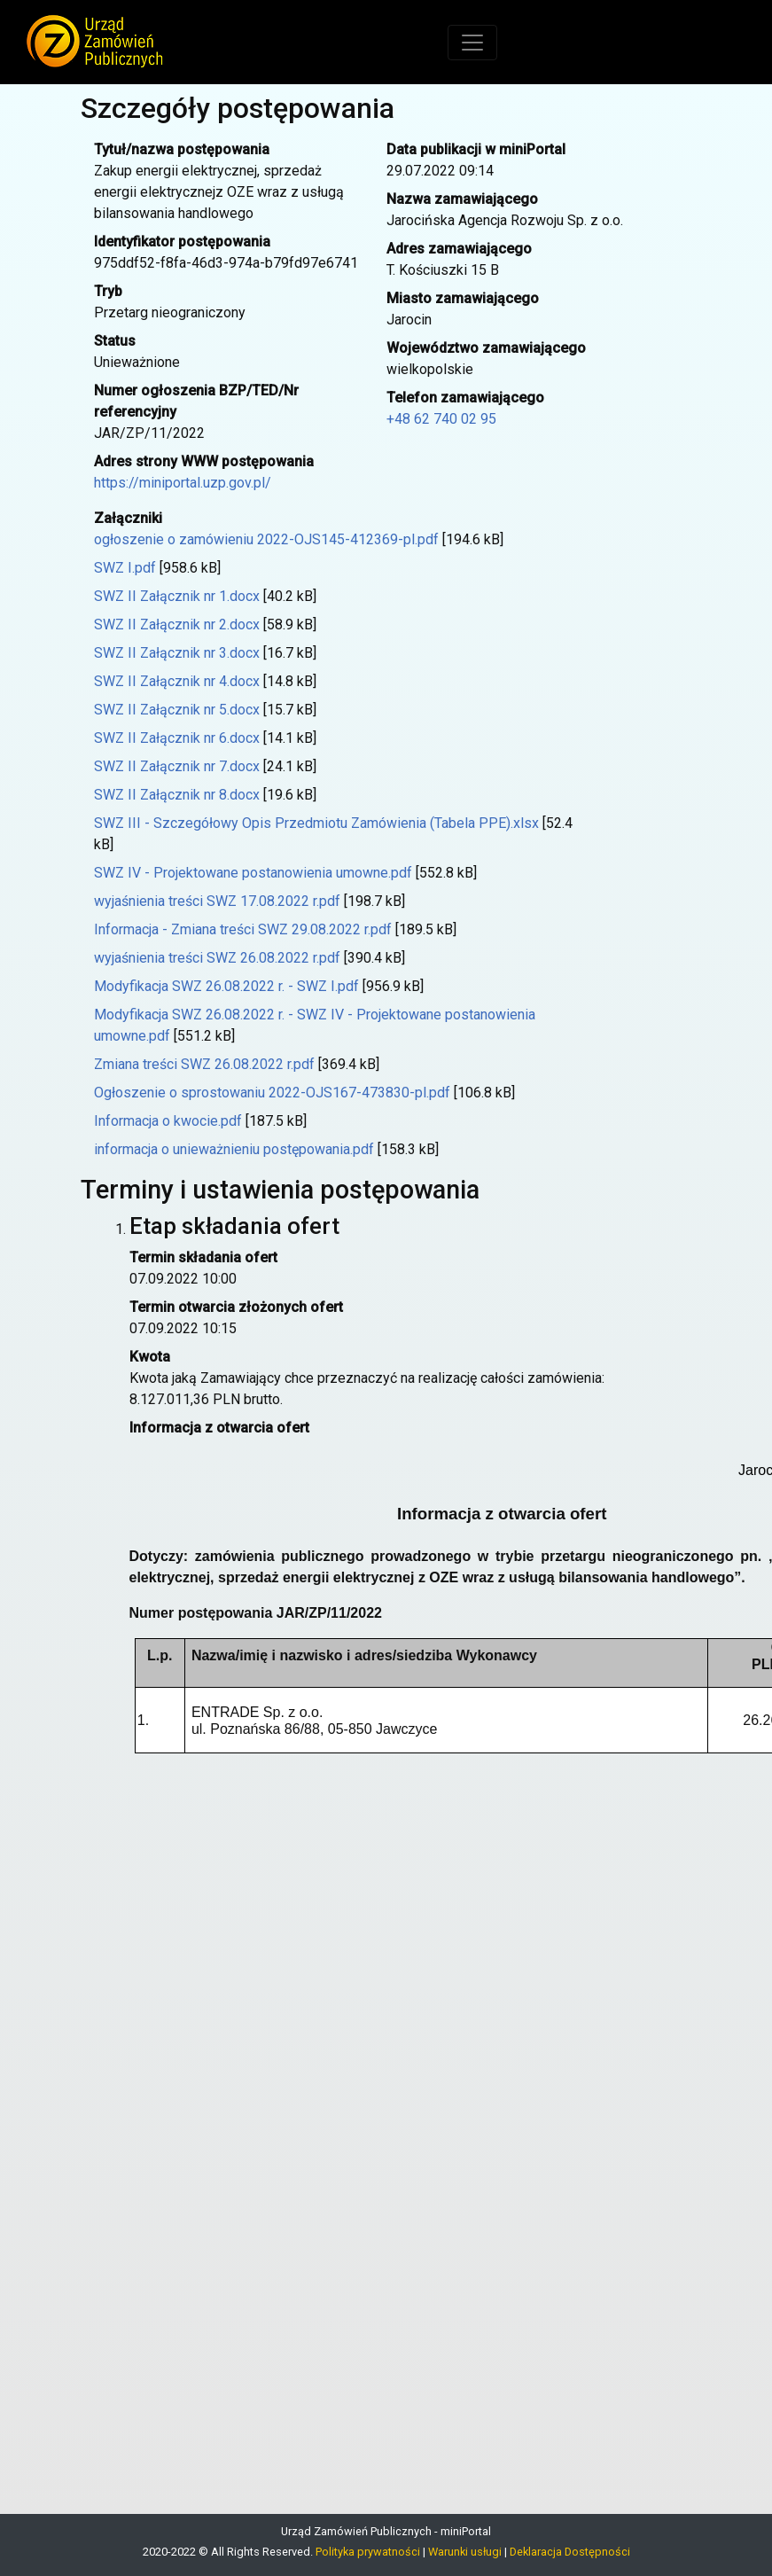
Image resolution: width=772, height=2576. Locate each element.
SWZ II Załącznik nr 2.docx (177, 624)
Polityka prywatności (368, 2551)
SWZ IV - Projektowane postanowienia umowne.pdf (253, 872)
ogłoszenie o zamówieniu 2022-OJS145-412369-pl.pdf (266, 539)
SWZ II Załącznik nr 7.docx (177, 766)
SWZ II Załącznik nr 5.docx (177, 709)
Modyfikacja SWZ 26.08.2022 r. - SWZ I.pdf (226, 986)
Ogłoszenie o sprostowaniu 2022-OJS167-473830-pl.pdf (272, 1092)
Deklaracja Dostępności (570, 2551)
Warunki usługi (465, 2551)
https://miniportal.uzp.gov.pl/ (182, 482)
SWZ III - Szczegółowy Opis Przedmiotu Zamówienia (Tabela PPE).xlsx (316, 823)
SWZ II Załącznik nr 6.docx (177, 738)
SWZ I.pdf (125, 567)
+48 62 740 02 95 (441, 418)
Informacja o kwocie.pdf (168, 1120)
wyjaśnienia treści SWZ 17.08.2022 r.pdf (217, 901)
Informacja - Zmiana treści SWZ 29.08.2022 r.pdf (243, 929)
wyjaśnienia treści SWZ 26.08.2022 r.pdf (217, 957)
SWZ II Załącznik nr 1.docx (177, 596)
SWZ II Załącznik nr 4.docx (177, 681)
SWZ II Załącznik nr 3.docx (177, 652)
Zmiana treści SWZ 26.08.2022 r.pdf (204, 1064)
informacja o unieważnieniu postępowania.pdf (234, 1149)
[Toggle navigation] (472, 42)
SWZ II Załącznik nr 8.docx (177, 794)
